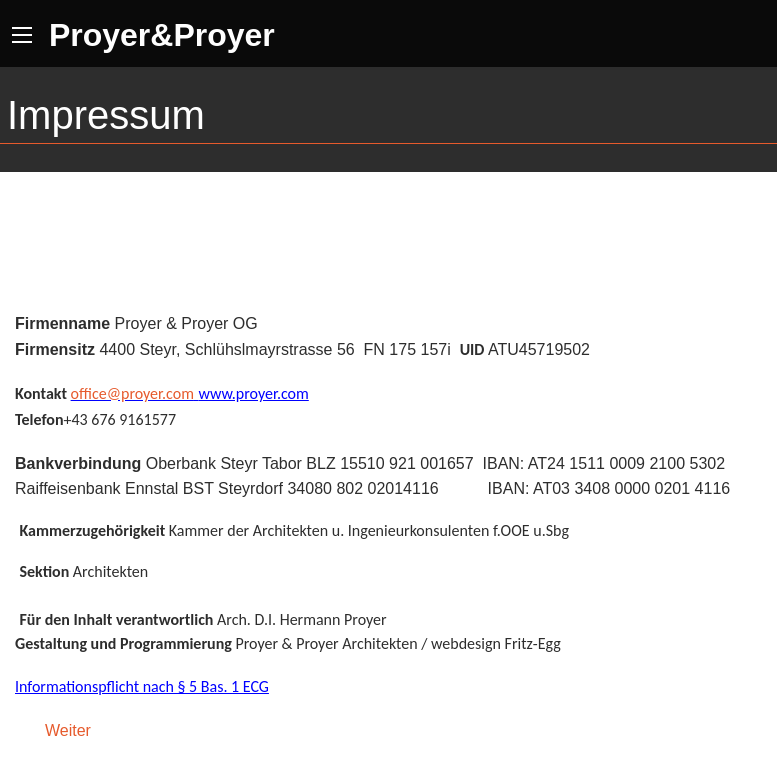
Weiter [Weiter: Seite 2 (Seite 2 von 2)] (68, 730)
